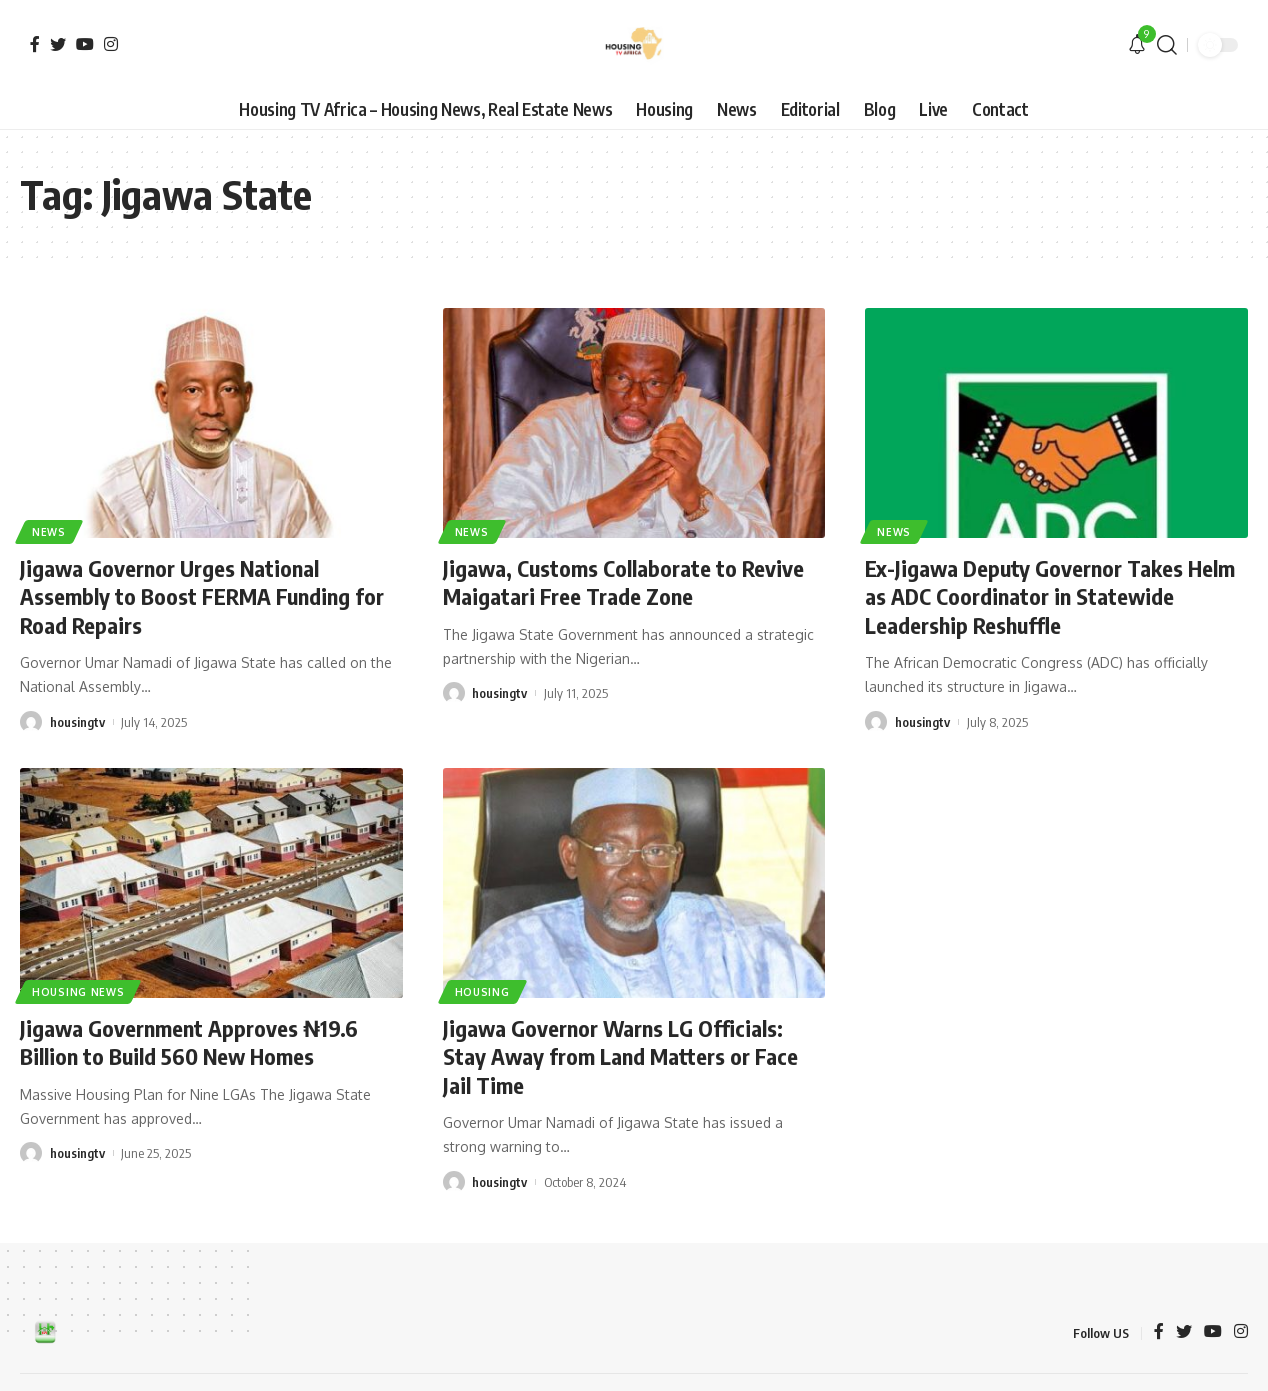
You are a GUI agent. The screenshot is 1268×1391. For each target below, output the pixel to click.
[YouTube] (85, 44)
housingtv (77, 722)
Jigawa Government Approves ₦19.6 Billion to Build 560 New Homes (189, 1042)
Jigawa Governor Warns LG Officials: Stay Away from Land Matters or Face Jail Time (620, 1056)
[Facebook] (35, 44)
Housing (482, 992)
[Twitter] (58, 44)
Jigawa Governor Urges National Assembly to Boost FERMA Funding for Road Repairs (202, 596)
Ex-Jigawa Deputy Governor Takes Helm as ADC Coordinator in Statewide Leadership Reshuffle (1050, 596)
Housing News (78, 992)
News (49, 532)
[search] (1167, 45)
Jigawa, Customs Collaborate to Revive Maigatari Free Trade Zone (623, 582)
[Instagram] (111, 44)
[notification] (1137, 45)
